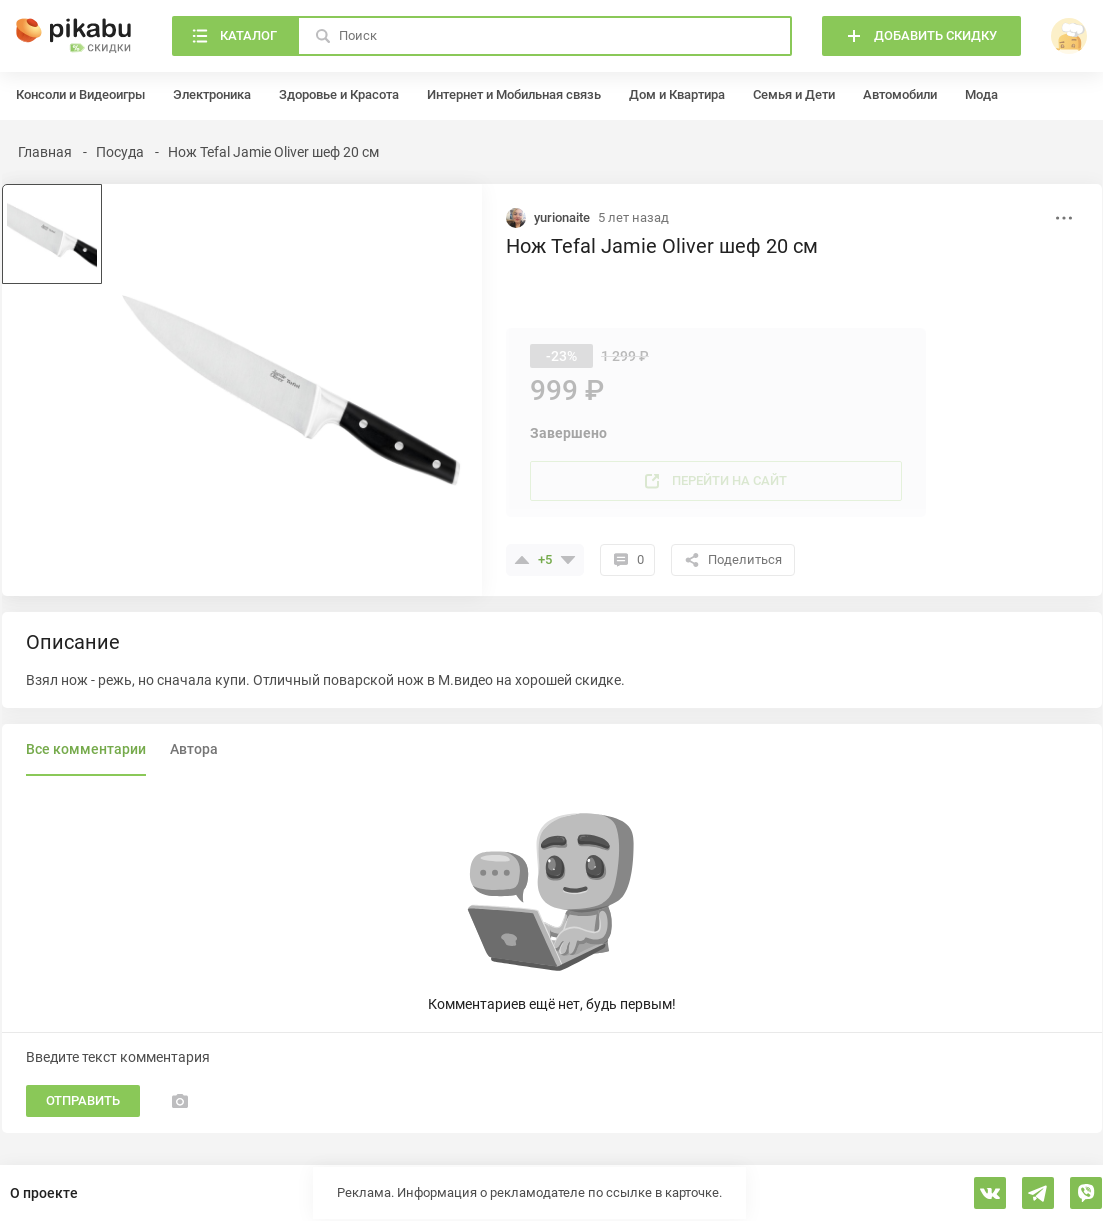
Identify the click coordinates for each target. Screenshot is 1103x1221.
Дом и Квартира (677, 94)
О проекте (44, 1193)
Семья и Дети (794, 94)
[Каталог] (234, 36)
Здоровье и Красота (339, 94)
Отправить (83, 1100)
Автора (194, 749)
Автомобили (900, 94)
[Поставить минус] (568, 560)
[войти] (1069, 36)
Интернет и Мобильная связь (514, 94)
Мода (981, 94)
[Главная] (74, 36)
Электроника (212, 94)
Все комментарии (86, 749)
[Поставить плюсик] (522, 560)
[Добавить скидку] (921, 36)
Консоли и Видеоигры (80, 94)
